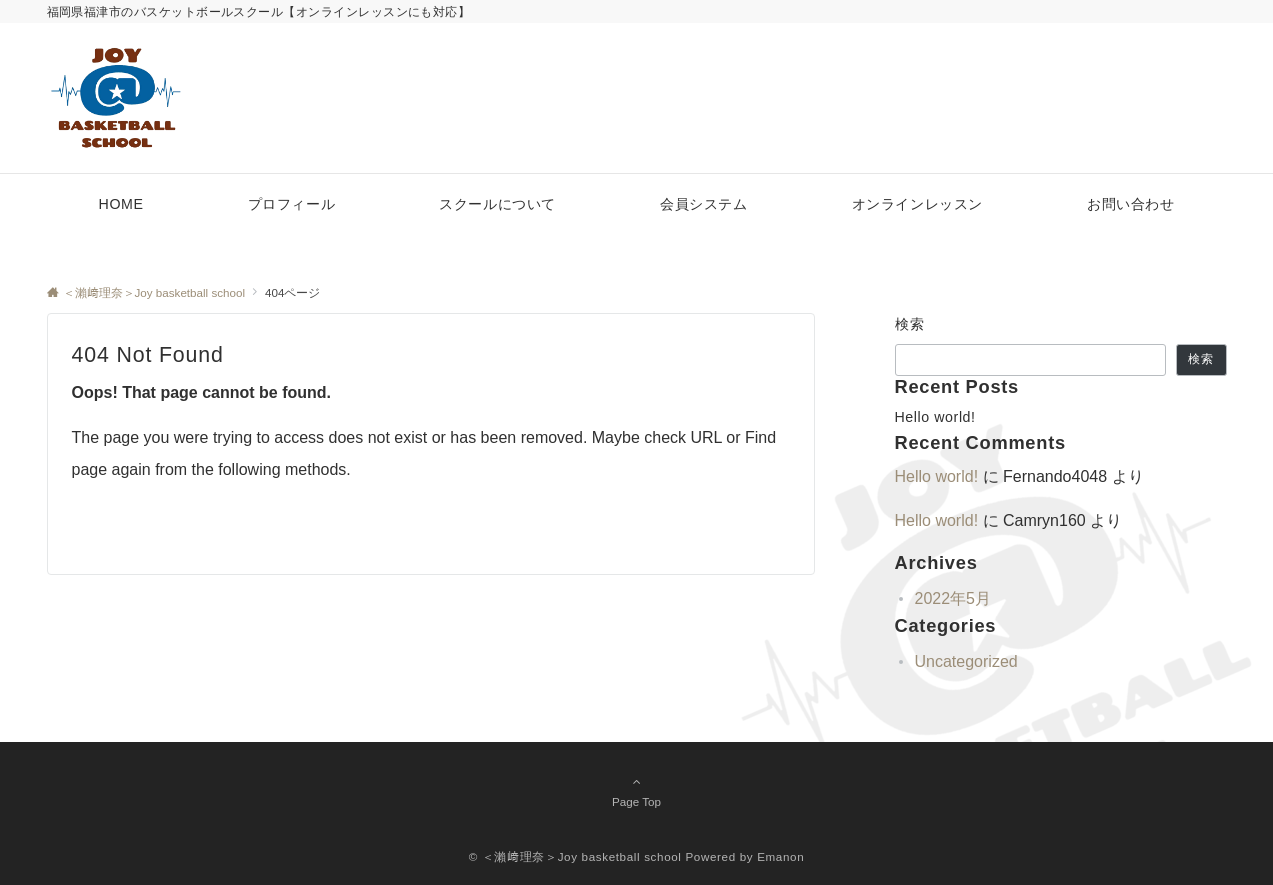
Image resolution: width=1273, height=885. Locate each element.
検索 (910, 324)
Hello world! (935, 417)
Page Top (637, 791)
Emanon (780, 856)
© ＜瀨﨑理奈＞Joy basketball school (575, 856)
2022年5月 (953, 598)
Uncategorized (966, 661)
